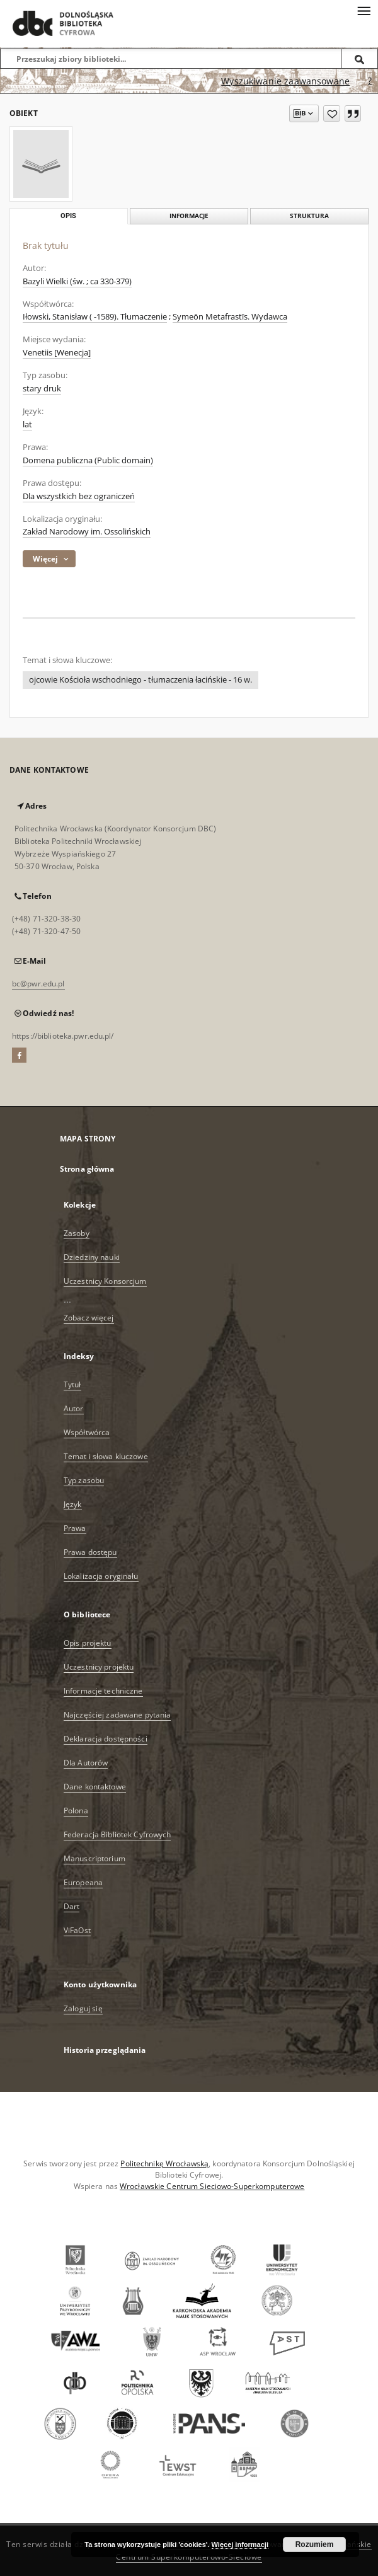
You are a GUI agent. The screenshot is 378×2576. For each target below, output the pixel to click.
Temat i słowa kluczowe (106, 1456)
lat (27, 424)
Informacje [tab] (189, 216)
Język (73, 1504)
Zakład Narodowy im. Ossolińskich (87, 531)
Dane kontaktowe (95, 1786)
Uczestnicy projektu (99, 1666)
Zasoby (76, 1233)
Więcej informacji (240, 2544)
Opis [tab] (68, 216)
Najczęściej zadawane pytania (117, 1714)
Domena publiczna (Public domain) (88, 460)
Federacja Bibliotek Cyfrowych (117, 1834)
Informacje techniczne (103, 1690)
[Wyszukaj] (359, 59)
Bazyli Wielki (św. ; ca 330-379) (77, 281)
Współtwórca (87, 1432)
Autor (74, 1408)
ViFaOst (77, 1930)
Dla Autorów (86, 1762)
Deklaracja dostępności (105, 1738)
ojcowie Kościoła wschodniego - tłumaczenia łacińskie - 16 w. (140, 679)
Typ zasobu (84, 1480)
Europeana (83, 1882)
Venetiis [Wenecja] (57, 352)
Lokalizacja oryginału (101, 1576)
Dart (71, 1906)
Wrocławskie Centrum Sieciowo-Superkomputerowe (212, 2186)
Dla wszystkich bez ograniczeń (79, 496)
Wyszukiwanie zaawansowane (285, 81)
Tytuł (72, 1384)
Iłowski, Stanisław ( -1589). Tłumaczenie (95, 316)
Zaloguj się (83, 2008)
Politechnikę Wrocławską (164, 2163)
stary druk (42, 388)
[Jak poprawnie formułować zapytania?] (370, 81)
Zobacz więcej (89, 1317)
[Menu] (363, 10)
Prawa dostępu (90, 1552)
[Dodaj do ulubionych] (331, 113)
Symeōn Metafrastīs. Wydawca (230, 316)
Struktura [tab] (309, 216)
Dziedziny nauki (92, 1257)
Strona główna (87, 1169)
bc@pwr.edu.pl (38, 983)
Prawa (75, 1528)
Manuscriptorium (94, 1858)
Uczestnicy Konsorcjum (105, 1281)
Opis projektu (88, 1642)
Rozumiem (314, 2544)
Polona (76, 1810)
